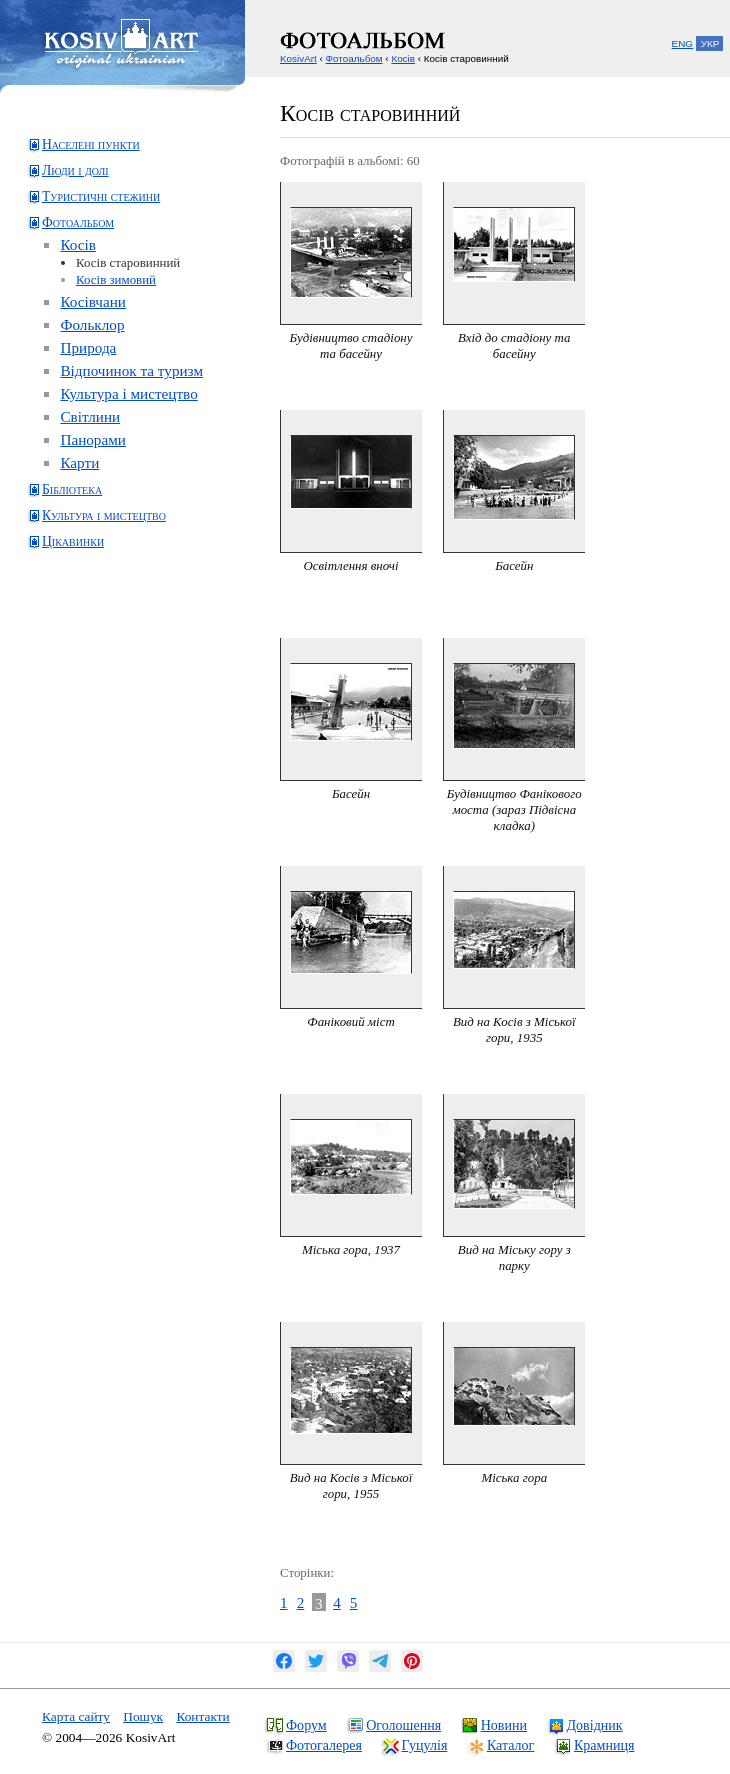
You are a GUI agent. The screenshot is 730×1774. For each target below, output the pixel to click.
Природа (88, 347)
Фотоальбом (78, 222)
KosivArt (298, 58)
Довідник (595, 1725)
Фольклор (92, 324)
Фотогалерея (324, 1745)
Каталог (510, 1745)
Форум (306, 1725)
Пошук (143, 1716)
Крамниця (604, 1745)
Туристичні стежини (101, 196)
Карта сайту (76, 1716)
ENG (682, 43)
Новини (504, 1725)
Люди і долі (75, 170)
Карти (79, 462)
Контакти (202, 1716)
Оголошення (403, 1725)
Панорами (93, 439)
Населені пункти (91, 144)
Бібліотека (72, 489)
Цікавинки (73, 541)
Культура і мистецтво (128, 393)
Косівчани (93, 301)
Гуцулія (425, 1745)
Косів (77, 244)
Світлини (90, 416)
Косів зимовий (116, 279)
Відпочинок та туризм (131, 370)
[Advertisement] (105, 642)
